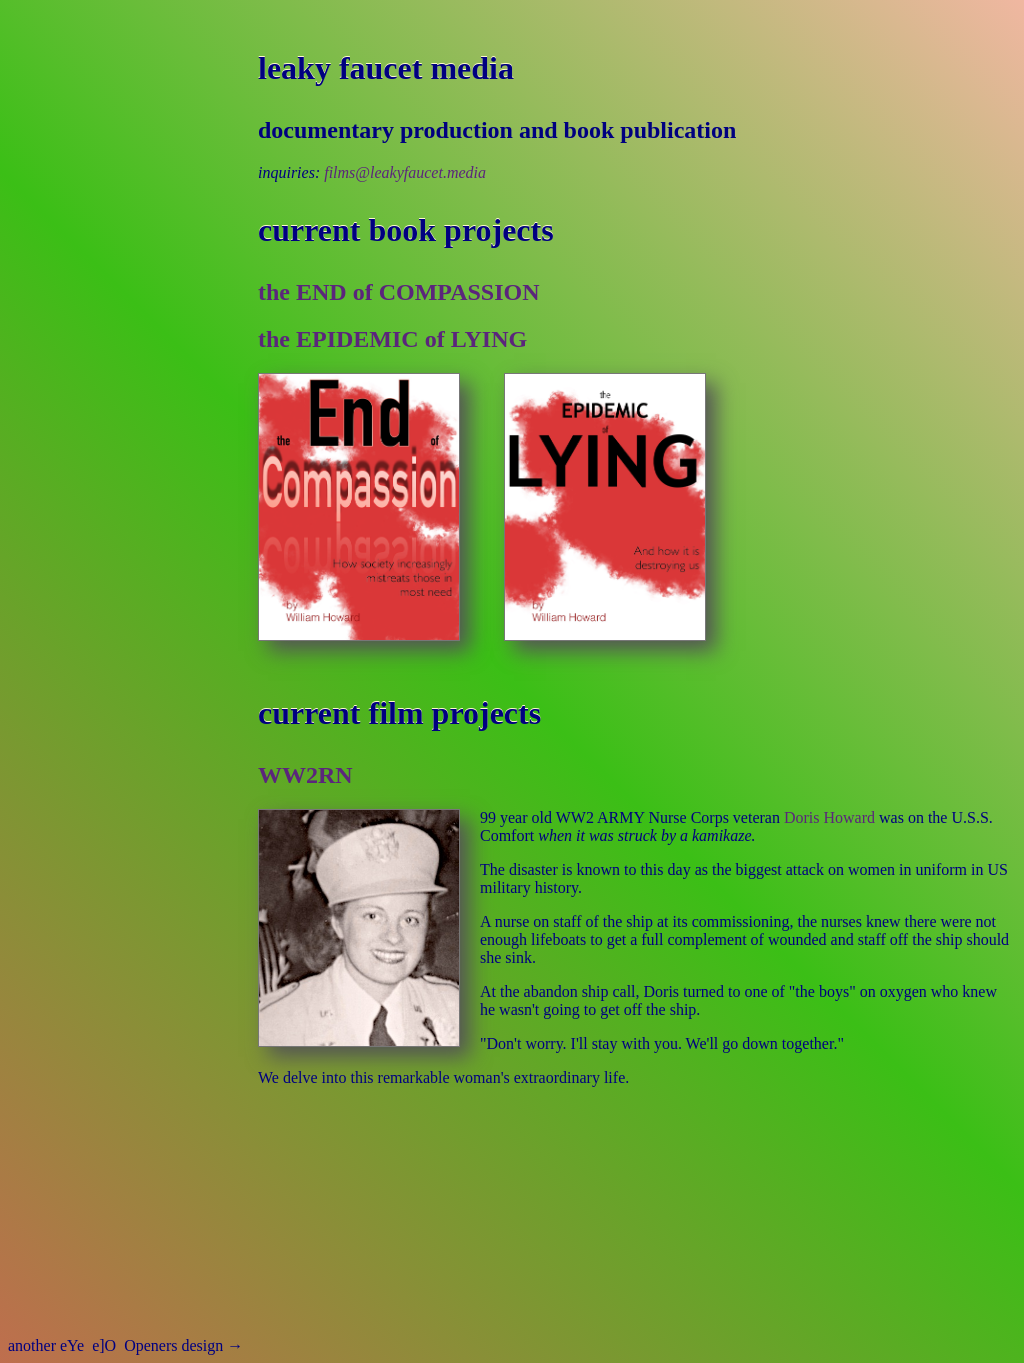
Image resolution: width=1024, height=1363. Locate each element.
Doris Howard (829, 817)
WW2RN (305, 775)
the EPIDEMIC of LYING (392, 339)
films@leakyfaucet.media (405, 172)
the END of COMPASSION (399, 292)
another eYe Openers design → (125, 1345)
